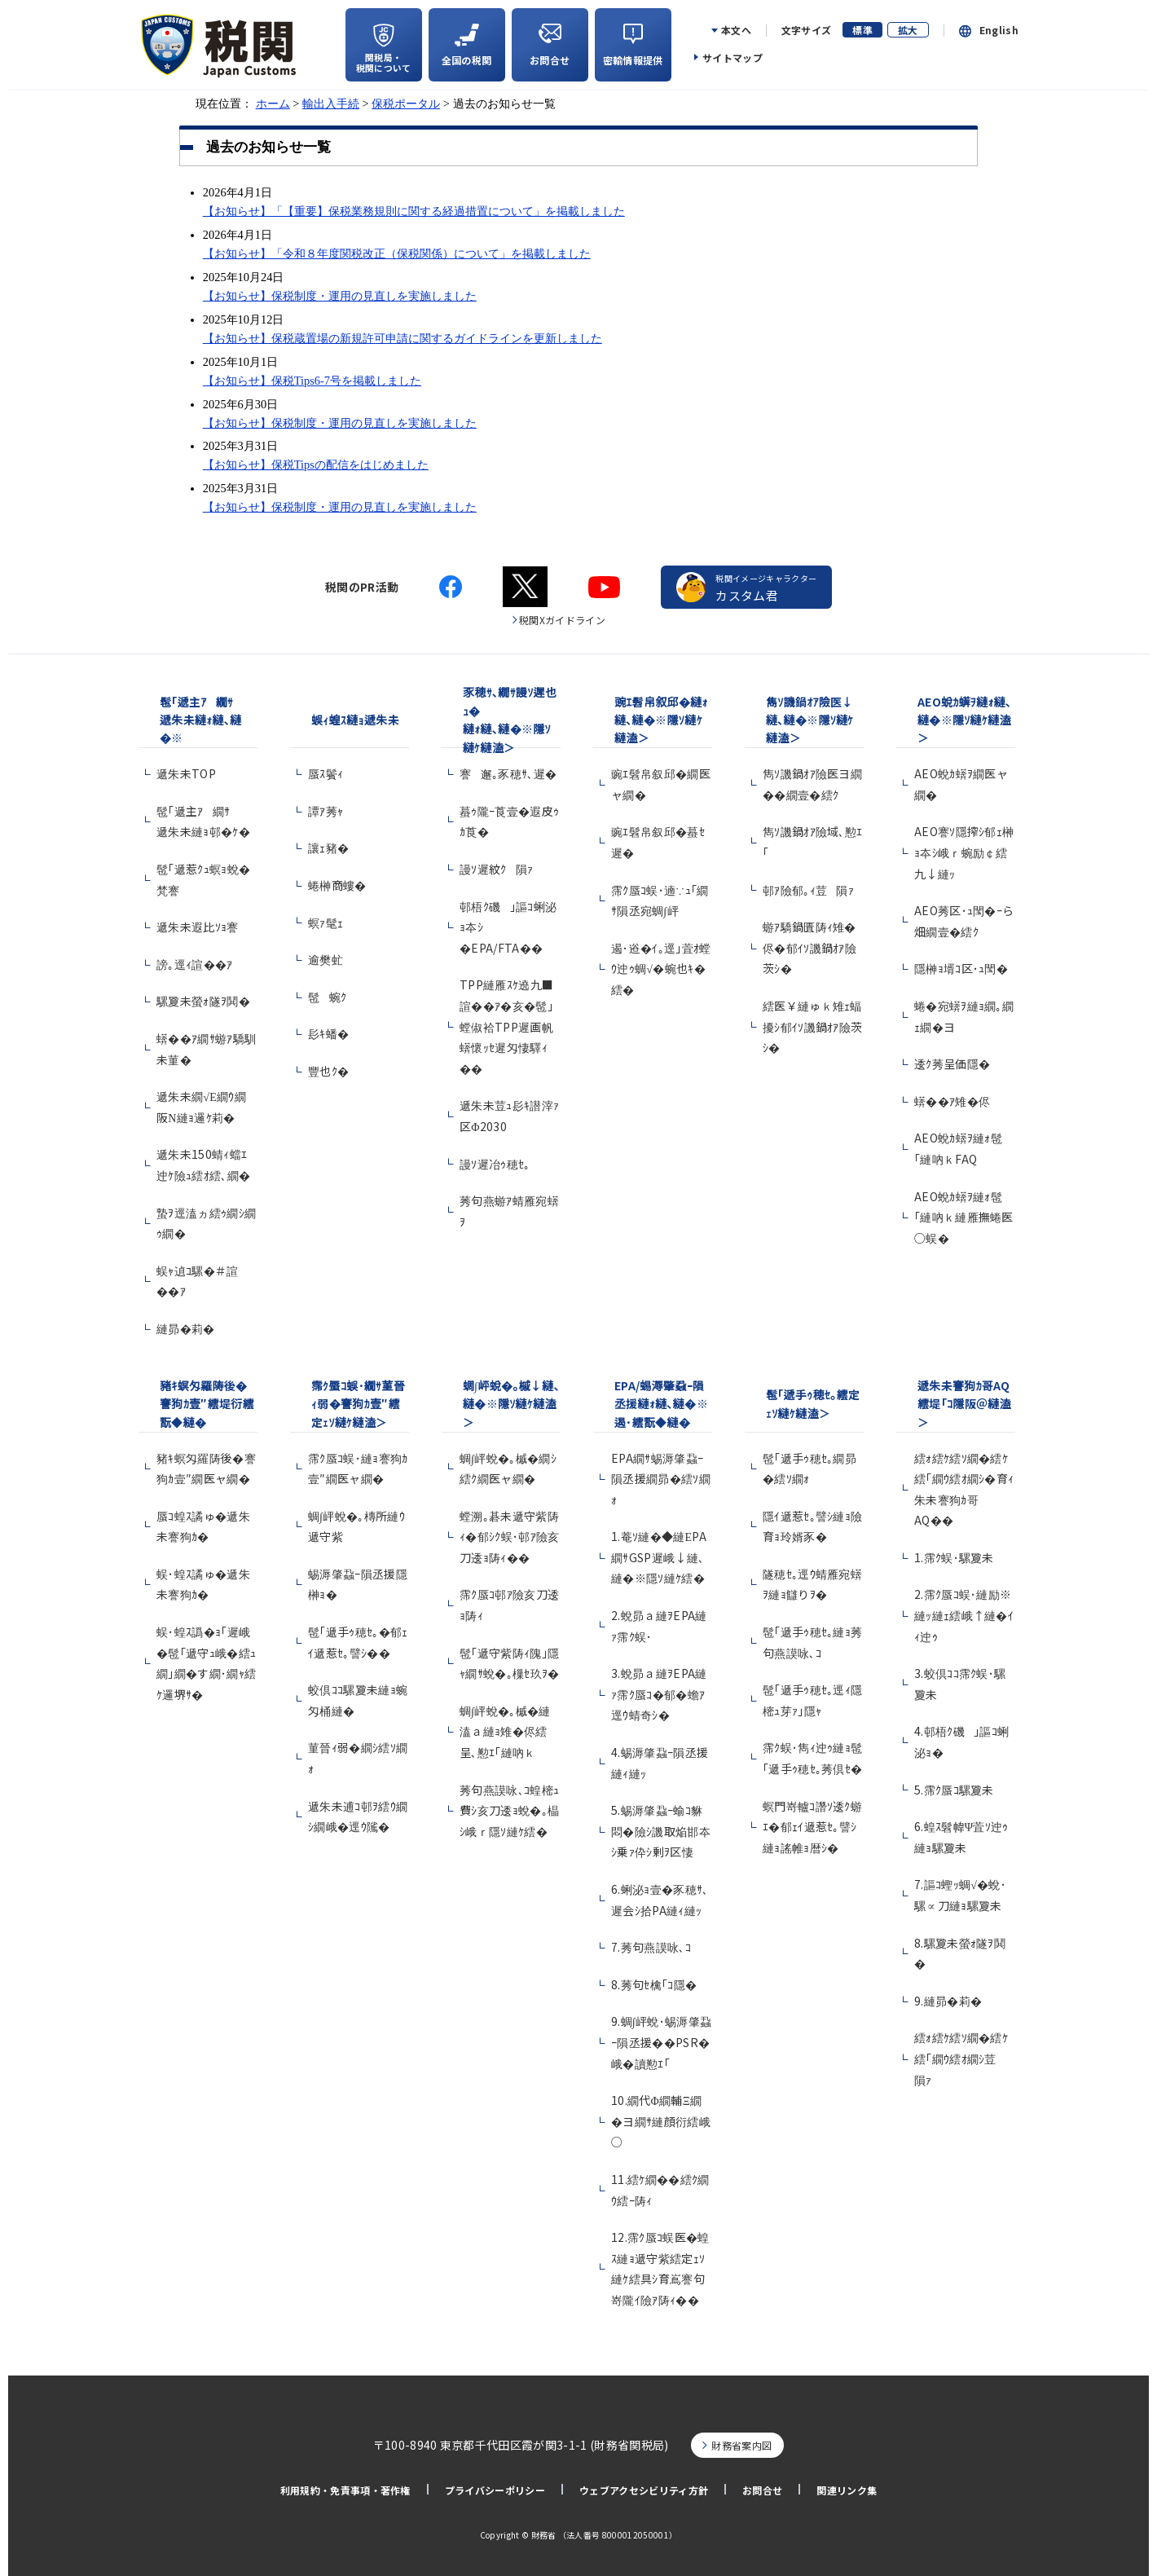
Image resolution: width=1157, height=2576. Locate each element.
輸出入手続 (330, 103)
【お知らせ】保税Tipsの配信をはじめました (316, 464)
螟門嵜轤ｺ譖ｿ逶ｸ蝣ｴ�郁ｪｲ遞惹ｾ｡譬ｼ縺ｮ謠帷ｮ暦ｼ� (812, 1827)
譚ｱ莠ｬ (325, 811)
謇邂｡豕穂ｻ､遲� (508, 773)
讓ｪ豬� (328, 847)
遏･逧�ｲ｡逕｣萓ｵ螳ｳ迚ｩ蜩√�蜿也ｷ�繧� (661, 968)
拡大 (908, 30)
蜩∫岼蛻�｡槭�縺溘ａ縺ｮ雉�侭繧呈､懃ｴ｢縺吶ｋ (505, 1731)
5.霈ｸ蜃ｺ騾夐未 (954, 1789)
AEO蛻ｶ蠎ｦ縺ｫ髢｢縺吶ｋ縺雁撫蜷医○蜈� (964, 1217)
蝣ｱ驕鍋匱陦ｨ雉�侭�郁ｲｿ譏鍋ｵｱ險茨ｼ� (809, 947)
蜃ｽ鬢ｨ (325, 773)
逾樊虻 (325, 959)
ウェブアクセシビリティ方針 (643, 2490)
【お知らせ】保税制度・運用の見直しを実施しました (340, 295)
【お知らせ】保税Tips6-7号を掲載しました (312, 380)
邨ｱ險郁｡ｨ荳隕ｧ (808, 890)
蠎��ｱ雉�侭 (952, 1101)
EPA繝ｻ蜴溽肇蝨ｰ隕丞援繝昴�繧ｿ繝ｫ (660, 1479)
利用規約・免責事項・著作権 (345, 2490)
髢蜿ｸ (327, 997)
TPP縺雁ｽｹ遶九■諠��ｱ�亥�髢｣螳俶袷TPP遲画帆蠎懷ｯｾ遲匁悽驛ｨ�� (506, 1026)
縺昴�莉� (185, 1328)
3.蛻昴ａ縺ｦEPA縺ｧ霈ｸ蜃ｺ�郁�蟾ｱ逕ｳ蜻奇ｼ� (659, 1694)
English (998, 30)
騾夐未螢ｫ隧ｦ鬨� (203, 1001)
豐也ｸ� (328, 1071)
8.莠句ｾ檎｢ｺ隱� (654, 1984)
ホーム (273, 103)
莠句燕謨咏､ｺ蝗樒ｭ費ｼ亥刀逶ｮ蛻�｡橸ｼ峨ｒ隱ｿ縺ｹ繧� (509, 1810)
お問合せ (762, 2490)
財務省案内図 (741, 2445)
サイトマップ (732, 57)
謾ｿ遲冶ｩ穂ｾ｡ (495, 1164)
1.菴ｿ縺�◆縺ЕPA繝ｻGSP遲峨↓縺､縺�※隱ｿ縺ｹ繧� (658, 1557)
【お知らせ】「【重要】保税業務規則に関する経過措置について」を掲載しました (414, 211)
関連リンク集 (846, 2490)
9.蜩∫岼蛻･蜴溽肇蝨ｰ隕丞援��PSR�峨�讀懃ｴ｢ (661, 2042)
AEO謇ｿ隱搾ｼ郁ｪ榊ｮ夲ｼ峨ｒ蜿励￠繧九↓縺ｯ (964, 852)
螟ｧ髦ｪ (325, 922)
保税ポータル (406, 103)
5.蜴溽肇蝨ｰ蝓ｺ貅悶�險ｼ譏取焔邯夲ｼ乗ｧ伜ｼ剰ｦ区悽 (660, 1831)
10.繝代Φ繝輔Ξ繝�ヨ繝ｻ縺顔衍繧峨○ (660, 2121)
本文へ (736, 30)
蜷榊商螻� (337, 885)
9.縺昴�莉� (948, 2001)
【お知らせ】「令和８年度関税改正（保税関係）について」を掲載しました (397, 253)
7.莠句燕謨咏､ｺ (651, 1947)
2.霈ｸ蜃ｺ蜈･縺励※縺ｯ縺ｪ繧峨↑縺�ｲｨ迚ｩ (964, 1615)
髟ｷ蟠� (328, 1033)
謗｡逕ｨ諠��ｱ (194, 964)
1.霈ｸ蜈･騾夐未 (954, 1557)
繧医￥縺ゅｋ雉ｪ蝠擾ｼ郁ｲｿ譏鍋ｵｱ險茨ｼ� (813, 1026)
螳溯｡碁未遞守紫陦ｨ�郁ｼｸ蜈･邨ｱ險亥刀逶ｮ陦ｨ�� (510, 1536)
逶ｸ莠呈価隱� (952, 1063)
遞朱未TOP (186, 773)
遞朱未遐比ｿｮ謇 (202, 926)
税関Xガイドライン (562, 620)
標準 (862, 30)
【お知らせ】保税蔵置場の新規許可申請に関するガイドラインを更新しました (402, 338)
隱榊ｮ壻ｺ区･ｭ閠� (961, 968)
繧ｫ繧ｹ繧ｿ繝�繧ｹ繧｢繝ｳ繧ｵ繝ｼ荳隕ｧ (961, 2058)
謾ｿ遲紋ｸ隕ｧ (497, 869)
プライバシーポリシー (495, 2490)
